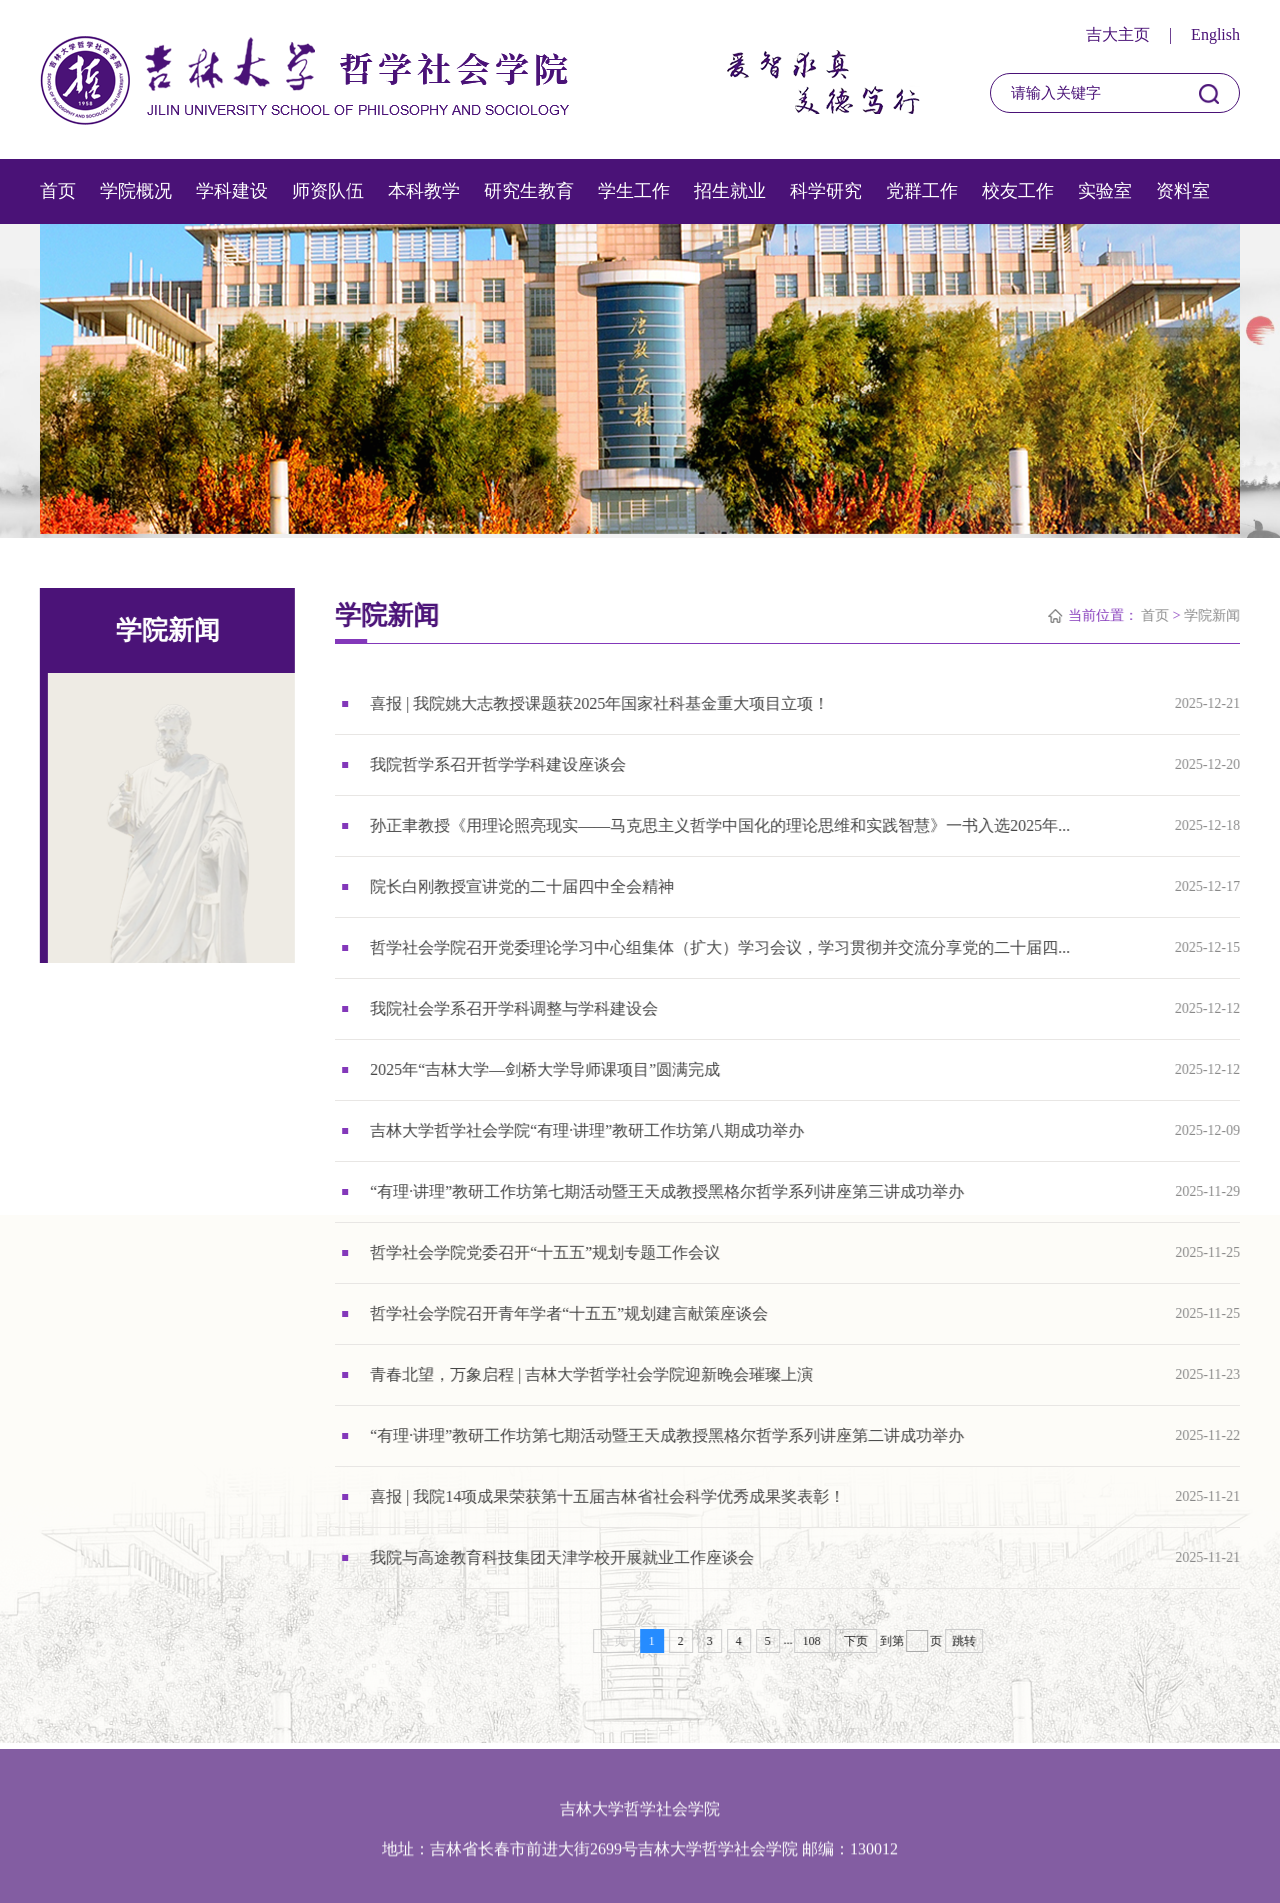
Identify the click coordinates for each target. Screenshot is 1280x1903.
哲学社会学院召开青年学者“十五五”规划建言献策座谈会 (570, 1313)
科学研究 (826, 191)
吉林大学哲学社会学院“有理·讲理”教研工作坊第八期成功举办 (588, 1130)
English (1215, 34)
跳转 (964, 1641)
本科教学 (424, 191)
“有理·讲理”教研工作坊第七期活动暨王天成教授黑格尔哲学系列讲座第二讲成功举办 (668, 1435)
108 (812, 1641)
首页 (58, 191)
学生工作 (634, 191)
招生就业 (730, 191)
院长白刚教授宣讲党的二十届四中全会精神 (523, 886)
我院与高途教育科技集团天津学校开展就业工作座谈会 (563, 1557)
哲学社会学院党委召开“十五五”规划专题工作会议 (546, 1252)
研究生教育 (529, 191)
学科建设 (232, 191)
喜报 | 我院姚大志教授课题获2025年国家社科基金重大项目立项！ (600, 703)
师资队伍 (328, 191)
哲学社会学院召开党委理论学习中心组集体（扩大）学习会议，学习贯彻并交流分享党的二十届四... (721, 947)
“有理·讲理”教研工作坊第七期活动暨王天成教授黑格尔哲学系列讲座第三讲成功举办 (668, 1191)
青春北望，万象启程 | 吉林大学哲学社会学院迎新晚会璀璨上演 (592, 1374)
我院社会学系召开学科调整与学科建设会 (515, 1008)
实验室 (1105, 191)
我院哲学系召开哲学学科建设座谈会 (499, 764)
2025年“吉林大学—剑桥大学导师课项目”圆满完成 (546, 1069)
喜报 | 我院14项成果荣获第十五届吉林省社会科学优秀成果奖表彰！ (608, 1496)
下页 (856, 1641)
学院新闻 (1213, 615)
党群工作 (922, 191)
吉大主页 (1118, 34)
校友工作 (1018, 191)
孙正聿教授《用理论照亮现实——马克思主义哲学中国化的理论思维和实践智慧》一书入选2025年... (721, 825)
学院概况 (136, 191)
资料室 (1183, 191)
